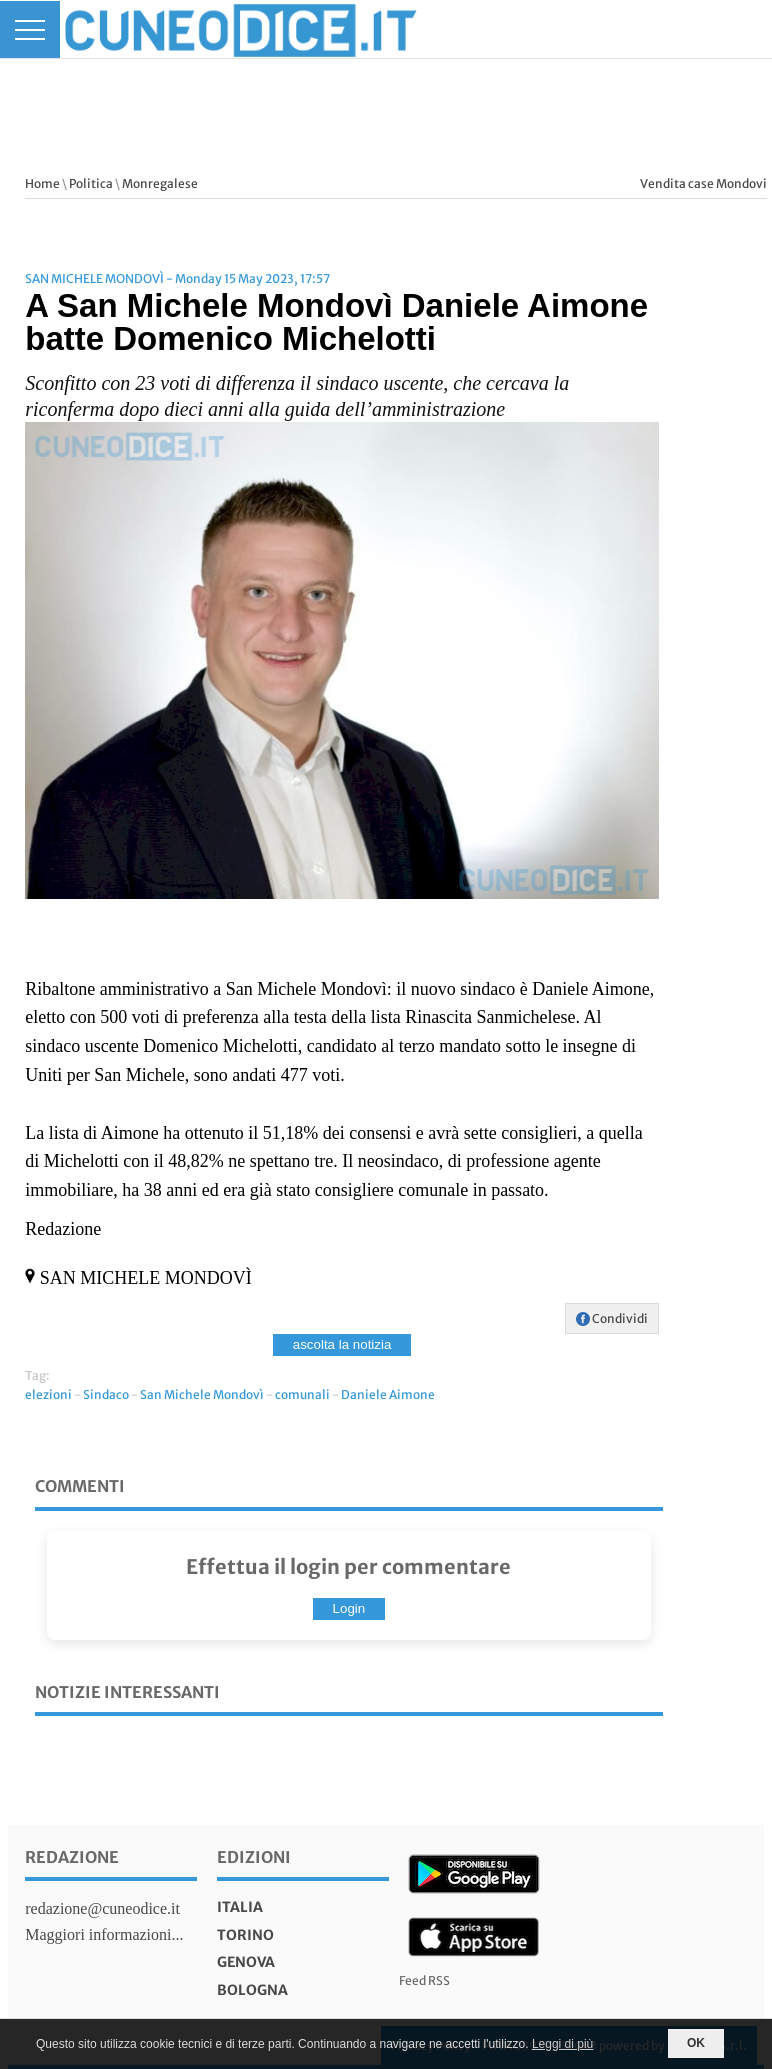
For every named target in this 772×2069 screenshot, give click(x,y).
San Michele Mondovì (202, 1394)
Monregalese (160, 183)
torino (245, 1935)
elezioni (48, 1394)
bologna (252, 1990)
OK (696, 2043)
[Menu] (30, 29)
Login (349, 1608)
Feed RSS (424, 1980)
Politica (91, 183)
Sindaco (106, 1394)
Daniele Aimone (388, 1394)
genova (246, 1962)
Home (42, 183)
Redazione (72, 1857)
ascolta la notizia (342, 1344)
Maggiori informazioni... (104, 1934)
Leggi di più (562, 2044)
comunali (302, 1394)
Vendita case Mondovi (703, 183)
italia (240, 1907)
